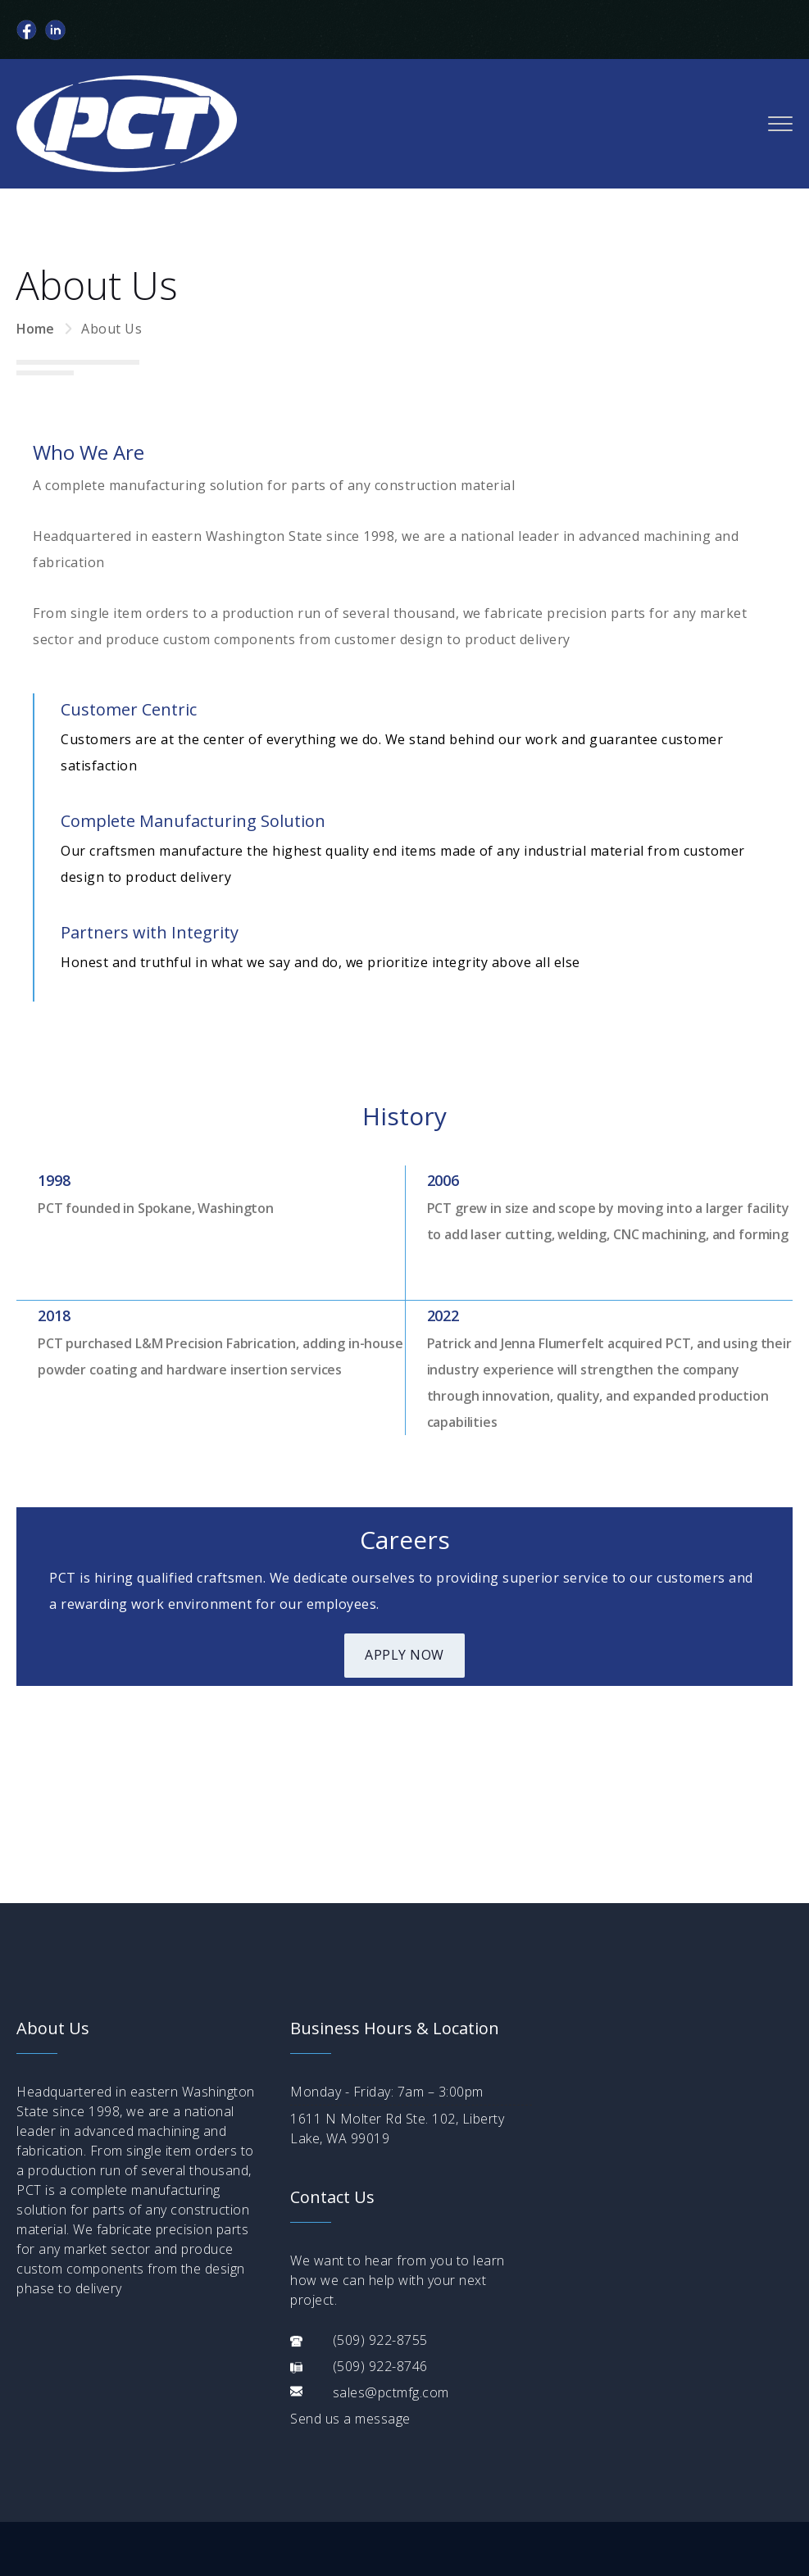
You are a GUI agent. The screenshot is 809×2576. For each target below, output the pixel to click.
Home (35, 329)
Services (195, 2476)
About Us (111, 2476)
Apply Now (404, 1655)
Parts (267, 2476)
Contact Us (350, 2476)
